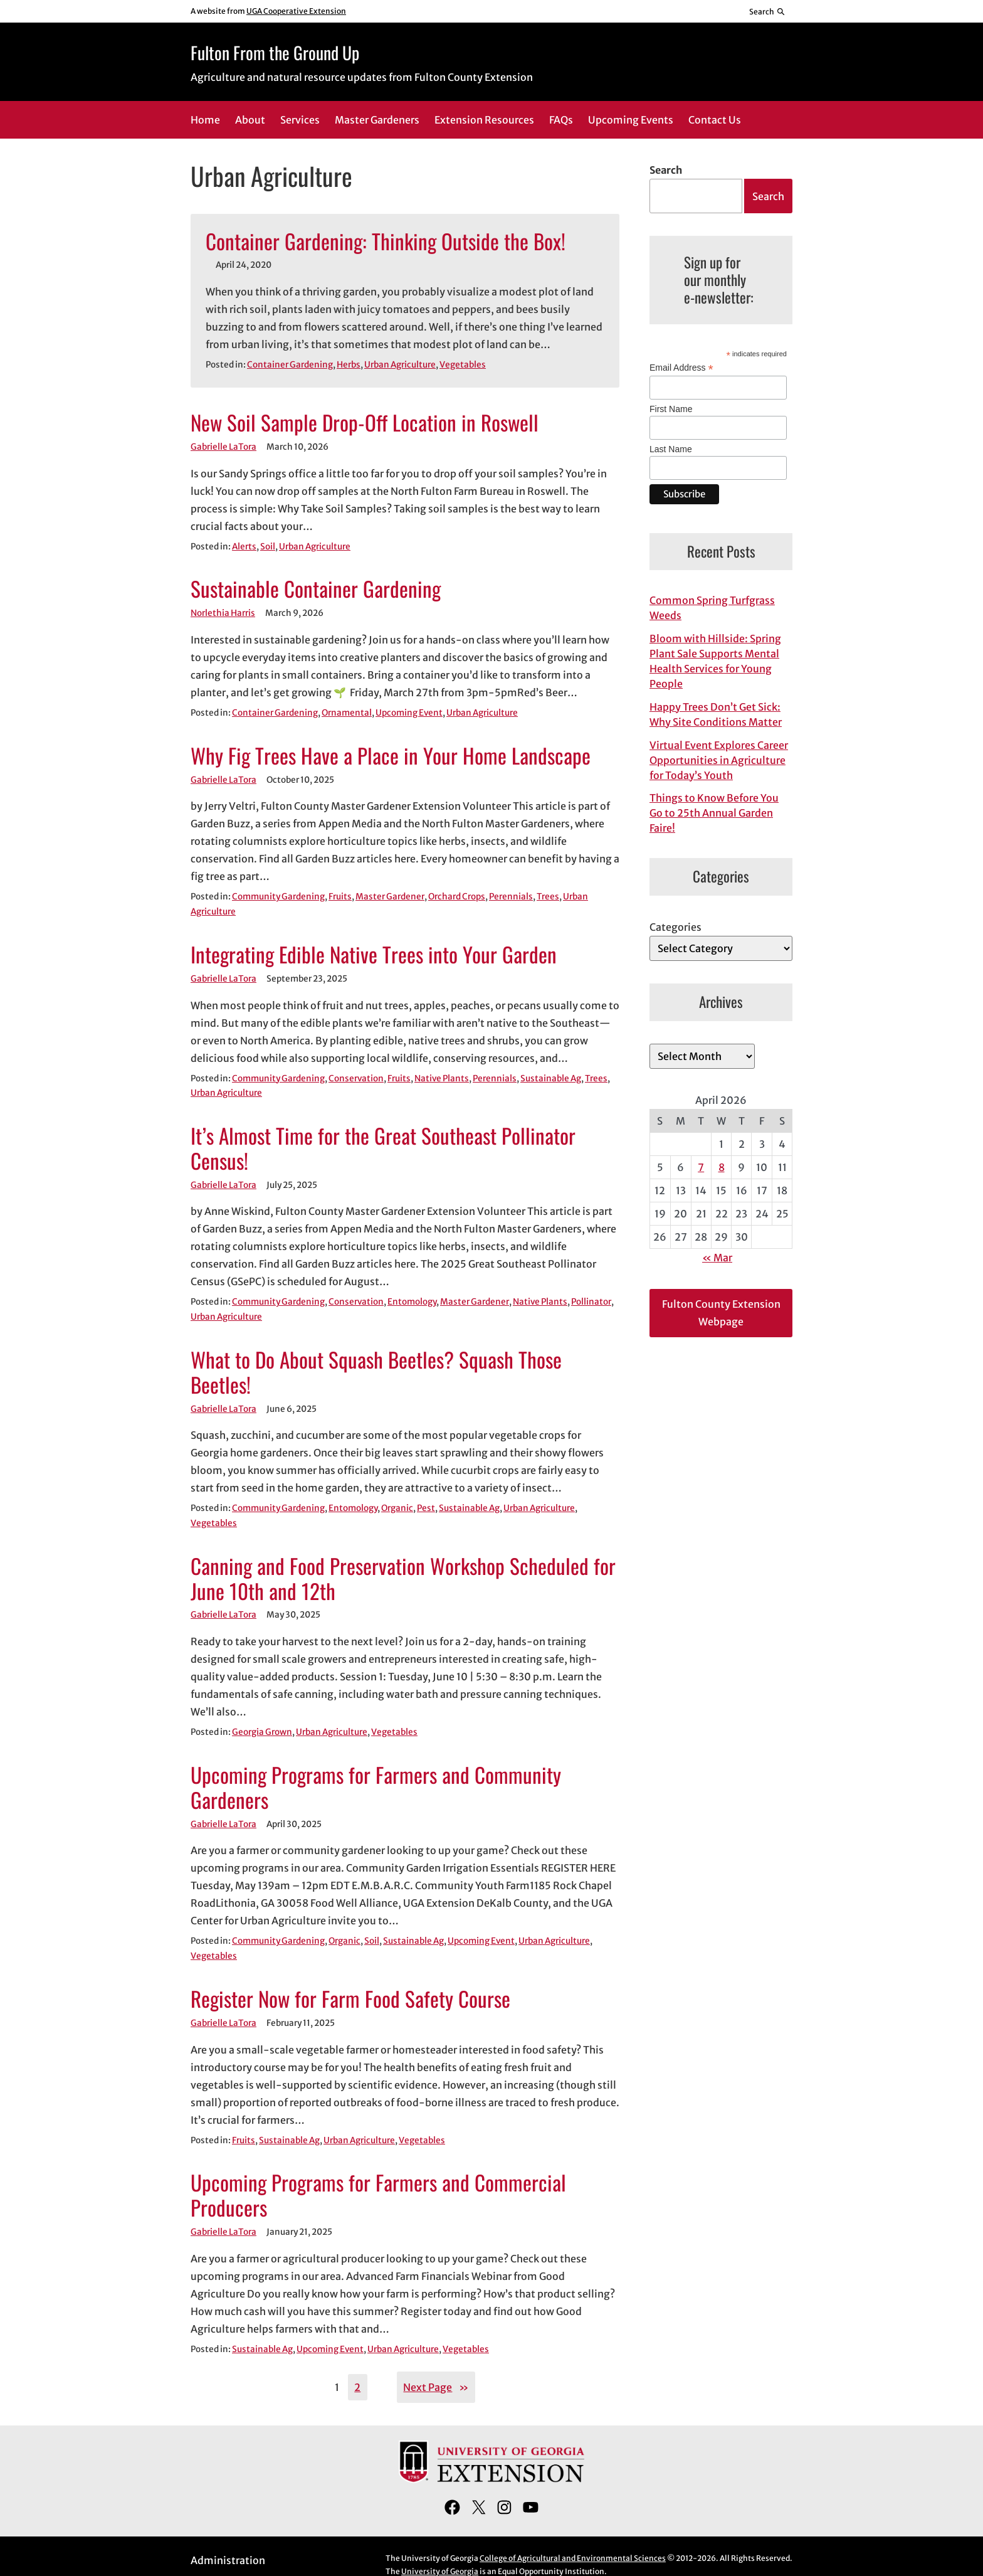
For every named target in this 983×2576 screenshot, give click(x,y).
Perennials (511, 896)
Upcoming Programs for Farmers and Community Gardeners (376, 1787)
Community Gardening (278, 896)
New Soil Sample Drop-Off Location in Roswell (365, 422)
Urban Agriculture (400, 364)
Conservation (356, 1078)
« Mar (717, 1257)
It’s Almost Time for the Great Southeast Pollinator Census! (383, 1148)
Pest (426, 1508)
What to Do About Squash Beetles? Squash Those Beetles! (376, 1372)
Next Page (435, 2387)
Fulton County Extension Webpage (721, 1313)
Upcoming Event (409, 713)
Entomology (411, 1301)
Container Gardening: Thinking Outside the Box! (385, 241)
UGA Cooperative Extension (296, 11)
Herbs (348, 364)
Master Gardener (389, 896)
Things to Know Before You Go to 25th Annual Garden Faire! (714, 813)
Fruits (340, 896)
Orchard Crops (456, 896)
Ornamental (347, 713)
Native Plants (441, 1078)
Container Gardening (290, 364)
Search (665, 170)
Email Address (681, 368)
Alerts (244, 546)
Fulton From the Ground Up (275, 52)
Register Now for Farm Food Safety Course (350, 1999)
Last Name (670, 449)
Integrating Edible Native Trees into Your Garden (374, 954)
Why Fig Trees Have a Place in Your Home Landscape (391, 755)
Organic (397, 1508)
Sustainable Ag (550, 1078)
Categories (675, 927)
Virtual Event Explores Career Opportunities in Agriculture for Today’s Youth (718, 760)
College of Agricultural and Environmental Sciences (573, 2558)
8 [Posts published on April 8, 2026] (721, 1167)
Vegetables (462, 364)
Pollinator (591, 1301)
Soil (267, 546)
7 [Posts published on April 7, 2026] (701, 1167)
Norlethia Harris (223, 613)
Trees (548, 896)
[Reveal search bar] (767, 11)
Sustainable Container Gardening (316, 589)
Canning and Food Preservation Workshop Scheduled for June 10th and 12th (403, 1579)
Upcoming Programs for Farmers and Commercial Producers (378, 2195)
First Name (670, 409)
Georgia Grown (262, 1732)
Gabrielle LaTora (223, 447)
